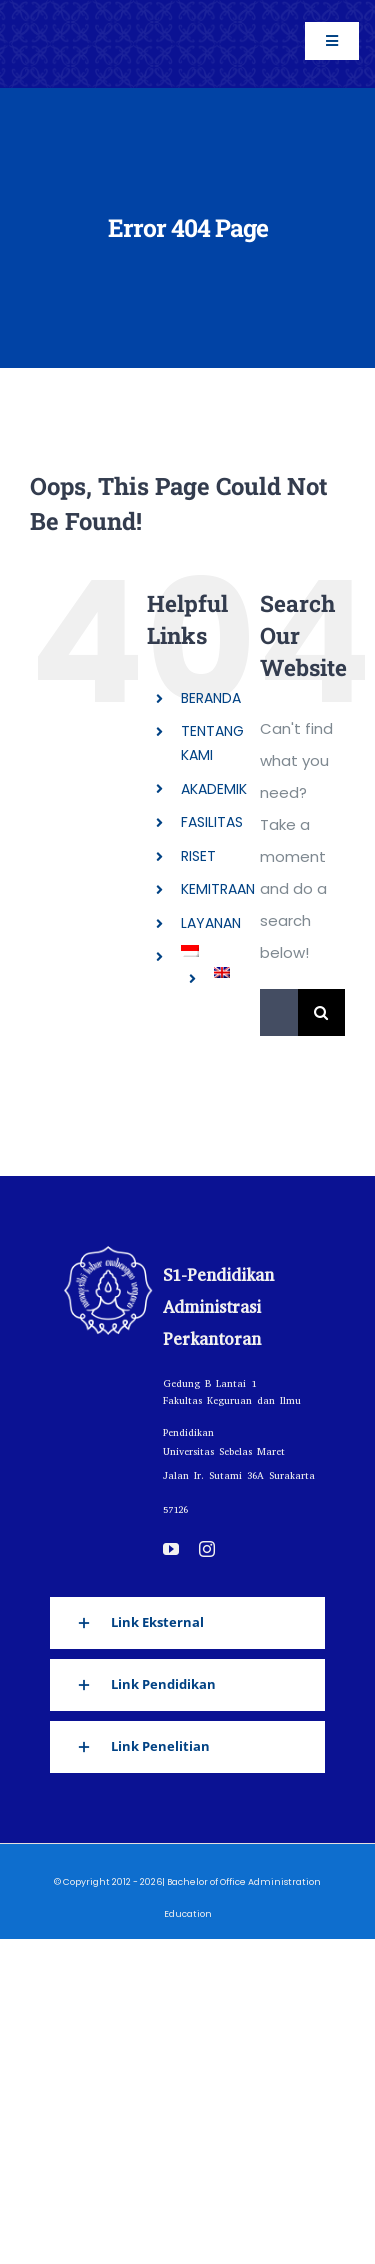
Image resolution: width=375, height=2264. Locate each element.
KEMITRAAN (218, 889)
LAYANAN (211, 923)
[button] (187, 1623)
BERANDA (211, 698)
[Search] (321, 1012)
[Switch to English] (222, 972)
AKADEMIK (214, 789)
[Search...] (279, 1012)
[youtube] (171, 1549)
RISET (198, 856)
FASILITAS (212, 822)
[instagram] (207, 1549)
